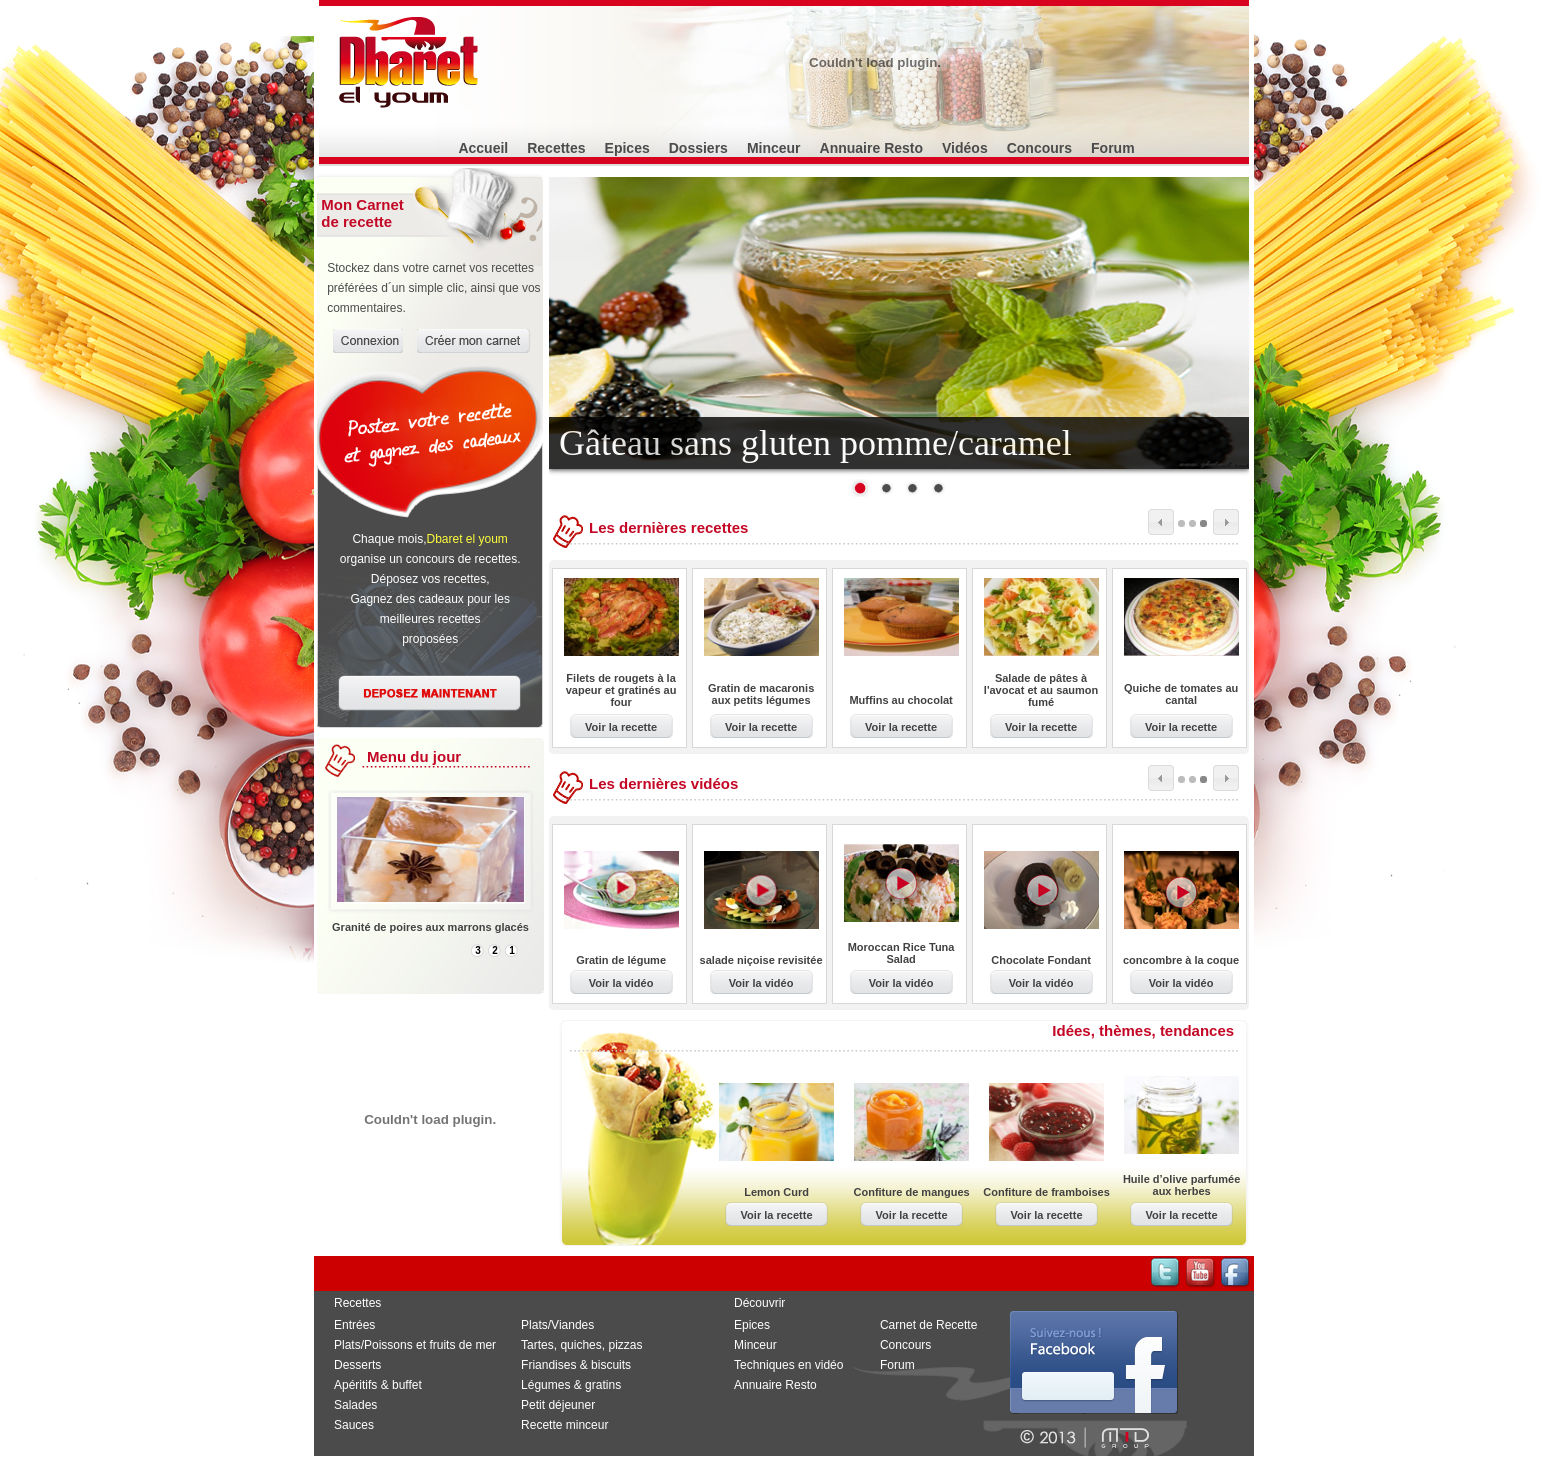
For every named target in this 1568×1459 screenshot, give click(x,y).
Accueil (483, 148)
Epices (627, 148)
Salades (355, 1405)
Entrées (354, 1325)
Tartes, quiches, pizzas (581, 1345)
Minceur (774, 148)
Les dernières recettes (668, 527)
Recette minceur (564, 1425)
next (1226, 522)
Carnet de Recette (928, 1325)
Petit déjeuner (558, 1405)
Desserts (357, 1365)
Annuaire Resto (871, 148)
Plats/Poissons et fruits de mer (415, 1345)
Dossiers (698, 148)
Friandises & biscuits (576, 1365)
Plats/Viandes (557, 1325)
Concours (1039, 148)
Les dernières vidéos (663, 783)
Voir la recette (621, 727)
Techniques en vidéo (788, 1365)
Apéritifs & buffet (378, 1385)
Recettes (556, 148)
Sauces (354, 1425)
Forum (1113, 148)
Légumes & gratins (571, 1385)
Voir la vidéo (621, 983)
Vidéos (965, 148)
